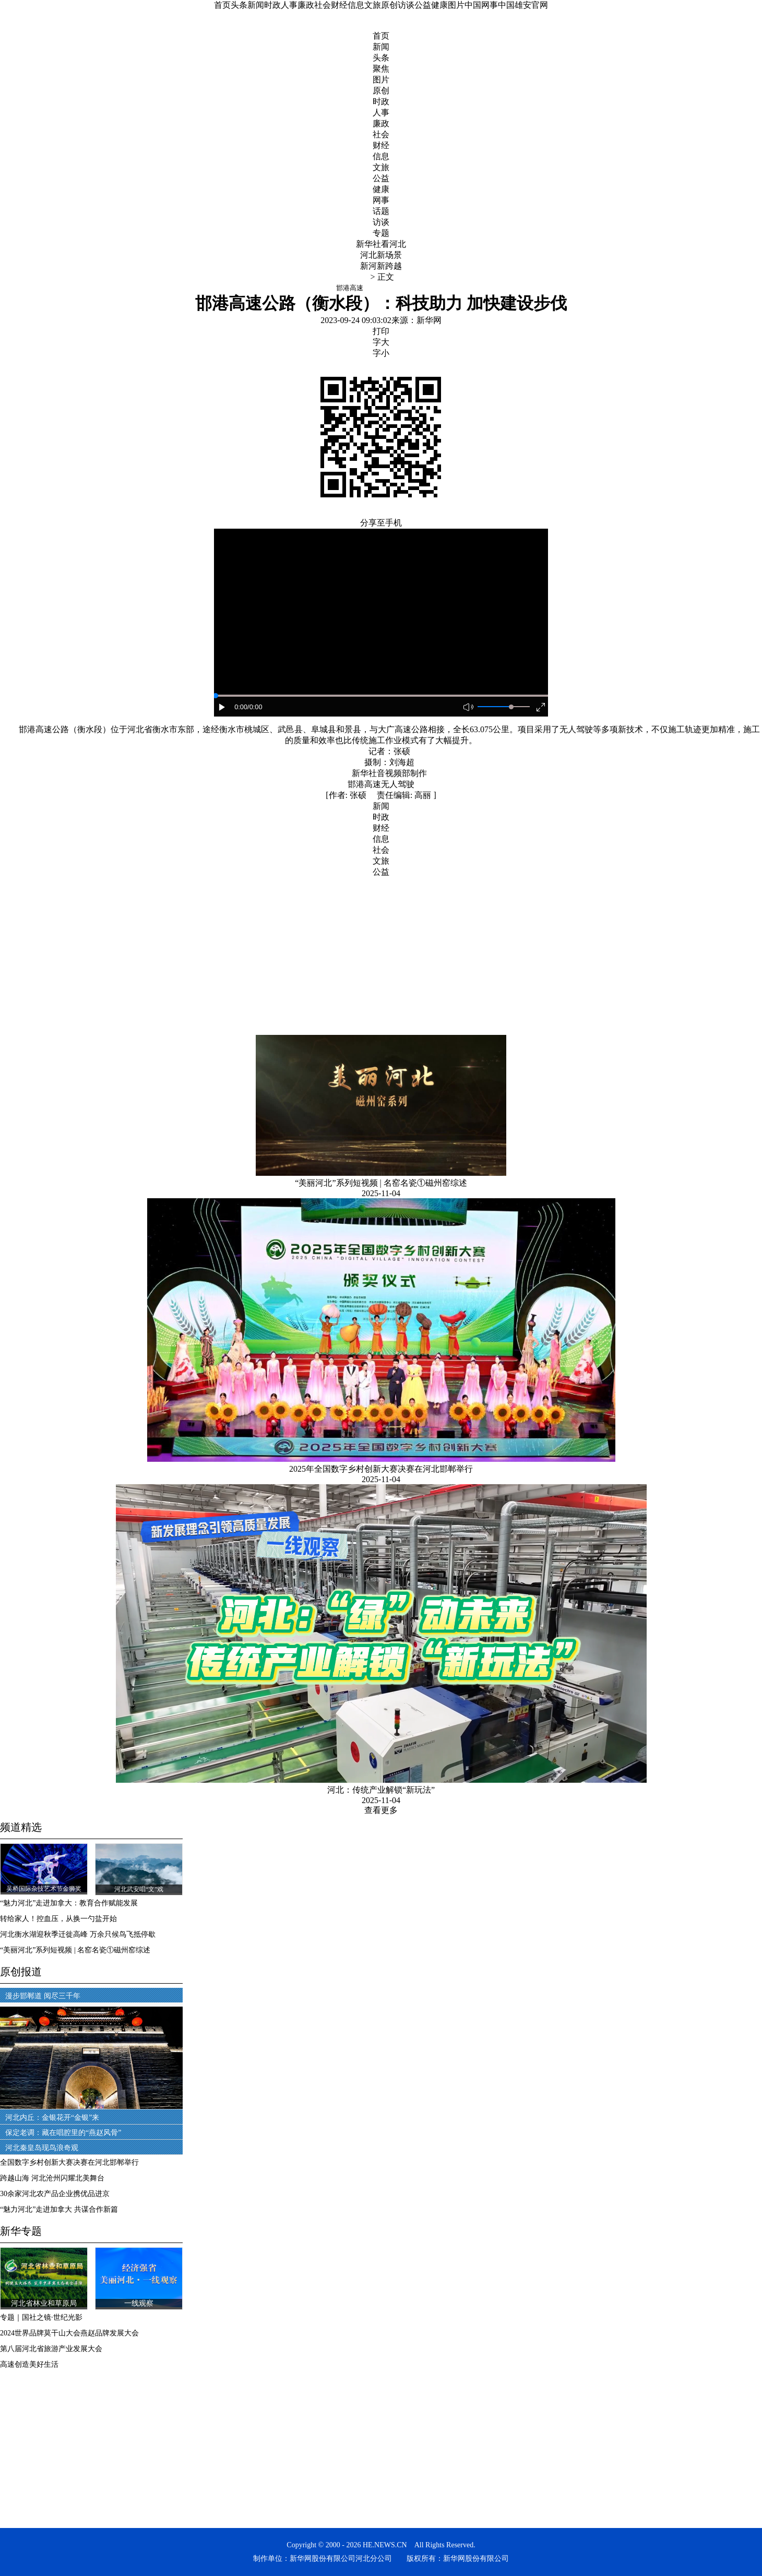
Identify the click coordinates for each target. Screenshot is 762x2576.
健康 (439, 5)
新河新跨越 (381, 265)
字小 (381, 353)
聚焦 (381, 68)
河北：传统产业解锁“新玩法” (381, 1789)
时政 (272, 5)
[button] (222, 708)
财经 (339, 5)
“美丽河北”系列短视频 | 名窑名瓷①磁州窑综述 (381, 1182)
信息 (356, 5)
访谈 (406, 5)
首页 (222, 5)
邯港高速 (364, 784)
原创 (389, 5)
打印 (381, 331)
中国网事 (481, 5)
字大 (381, 342)
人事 (289, 5)
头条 (239, 5)
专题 (381, 233)
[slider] (511, 707)
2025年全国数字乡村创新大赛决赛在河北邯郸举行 (381, 1468)
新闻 (255, 5)
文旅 (372, 5)
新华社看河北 (381, 244)
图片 (456, 5)
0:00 (240, 707)
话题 (381, 211)
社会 (322, 5)
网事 (381, 200)
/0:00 (254, 707)
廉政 (305, 5)
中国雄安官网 (523, 5)
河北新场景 (381, 255)
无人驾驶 (397, 784)
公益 (422, 5)
